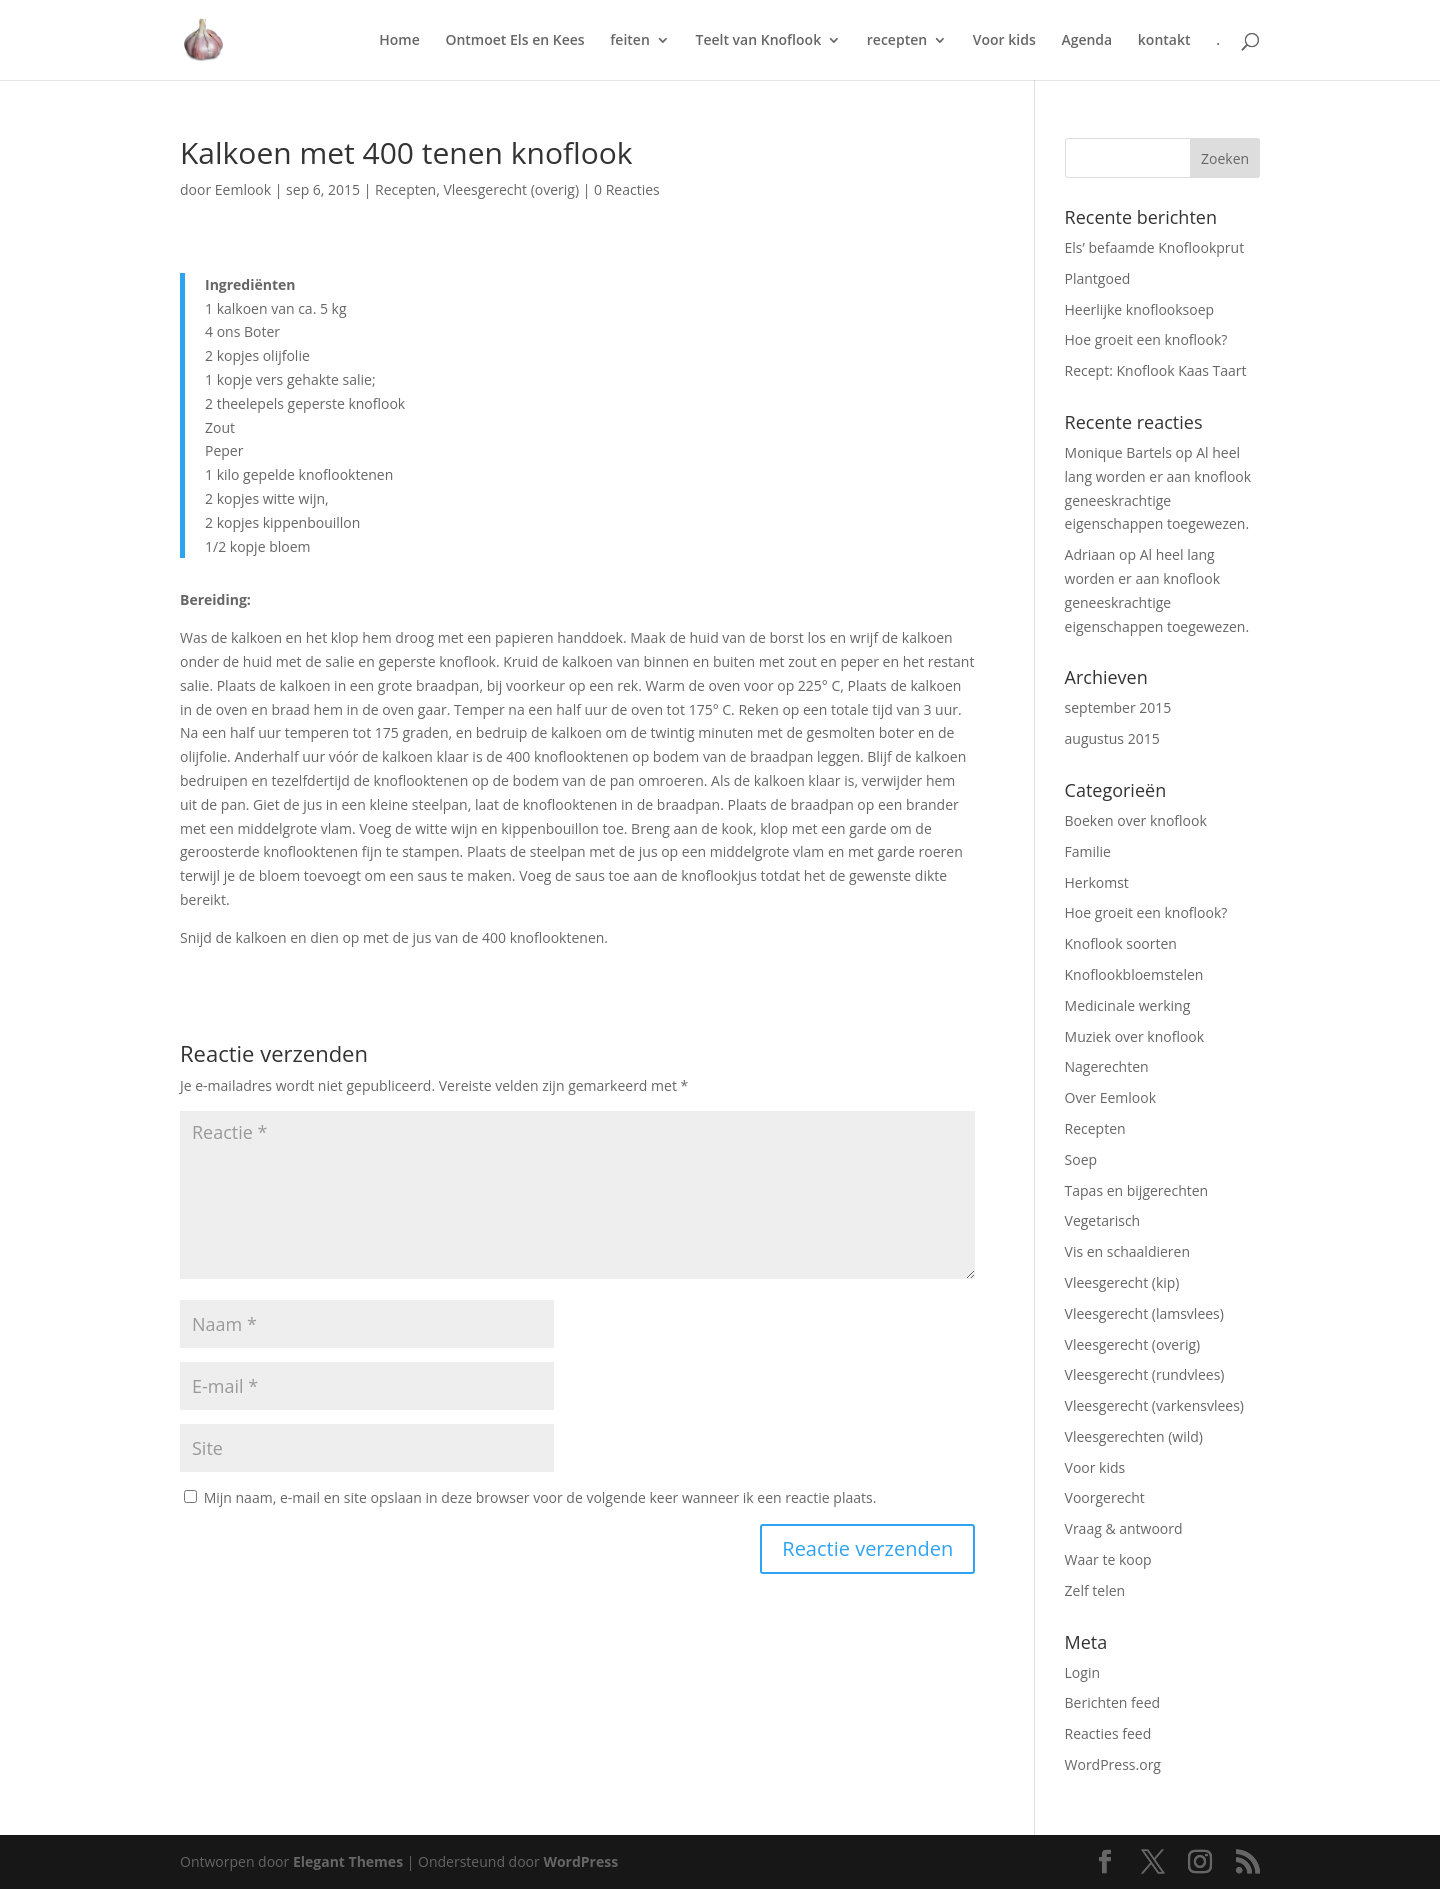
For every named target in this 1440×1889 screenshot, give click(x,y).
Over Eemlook (1110, 1097)
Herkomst (1097, 882)
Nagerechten (1107, 1066)
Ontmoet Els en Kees (514, 41)
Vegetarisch (1103, 1220)
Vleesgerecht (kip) (1122, 1282)
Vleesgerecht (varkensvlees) (1154, 1405)
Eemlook (243, 189)
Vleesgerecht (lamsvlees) (1144, 1313)
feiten (630, 41)
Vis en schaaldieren (1127, 1251)
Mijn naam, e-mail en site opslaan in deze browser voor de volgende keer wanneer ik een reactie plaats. (540, 1497)
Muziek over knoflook (1135, 1036)
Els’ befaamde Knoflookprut (1155, 247)
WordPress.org (1113, 1764)
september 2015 (1118, 707)
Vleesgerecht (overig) (511, 189)
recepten (897, 41)
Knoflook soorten (1121, 943)
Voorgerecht (1105, 1497)
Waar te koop (1108, 1559)
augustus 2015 (1112, 738)
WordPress (580, 1861)
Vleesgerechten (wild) (1134, 1436)
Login (1082, 1672)
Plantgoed (1098, 278)
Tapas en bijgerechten (1137, 1190)
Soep (1081, 1159)
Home (399, 41)
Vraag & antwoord (1124, 1528)
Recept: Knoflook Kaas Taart (1156, 370)
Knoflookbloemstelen (1134, 974)
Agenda (1086, 41)
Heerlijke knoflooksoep (1140, 309)
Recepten (405, 189)
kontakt (1164, 41)
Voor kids (1004, 41)
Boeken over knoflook (1136, 820)
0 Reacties (627, 189)
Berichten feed (1113, 1702)
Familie (1088, 851)
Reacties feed (1108, 1733)
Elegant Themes (348, 1861)
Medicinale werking (1128, 1005)
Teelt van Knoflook (758, 41)
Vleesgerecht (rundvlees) (1145, 1374)
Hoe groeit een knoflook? (1146, 339)
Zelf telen (1095, 1590)
